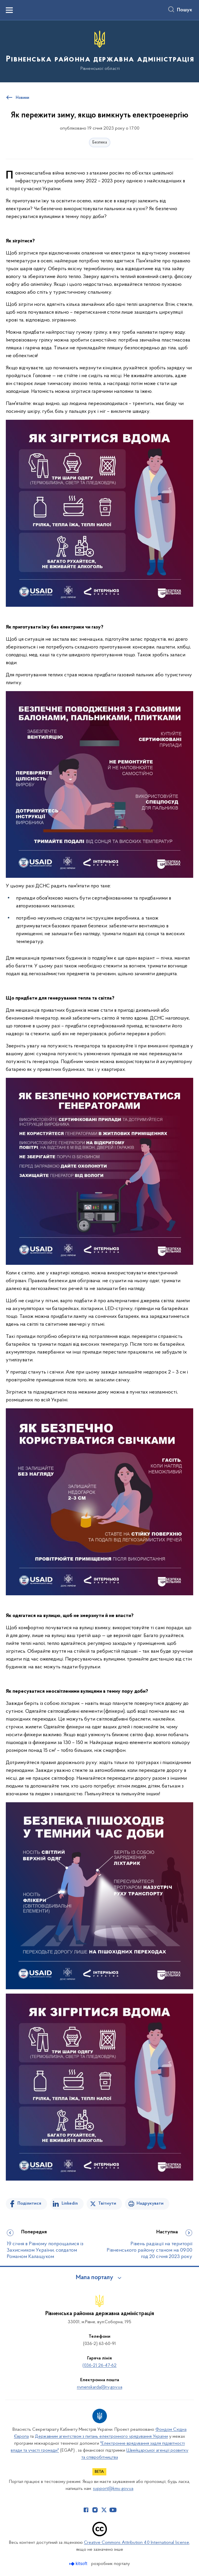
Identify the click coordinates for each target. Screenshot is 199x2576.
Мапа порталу (94, 2278)
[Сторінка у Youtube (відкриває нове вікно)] (113, 2509)
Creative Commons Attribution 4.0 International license (136, 2542)
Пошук (184, 10)
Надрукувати (150, 2203)
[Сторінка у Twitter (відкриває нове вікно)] (104, 2509)
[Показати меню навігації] (9, 10)
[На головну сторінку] (99, 50)
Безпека (99, 142)
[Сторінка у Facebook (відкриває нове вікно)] (86, 2509)
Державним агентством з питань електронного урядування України (101, 2436)
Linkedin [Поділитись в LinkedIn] (70, 2203)
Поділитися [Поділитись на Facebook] (29, 2203)
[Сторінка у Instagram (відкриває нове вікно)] (95, 2509)
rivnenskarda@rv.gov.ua (99, 2387)
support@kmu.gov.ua (113, 2488)
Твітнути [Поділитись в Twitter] (107, 2203)
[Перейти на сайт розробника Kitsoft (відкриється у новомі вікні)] (78, 2564)
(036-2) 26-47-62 (99, 2365)
